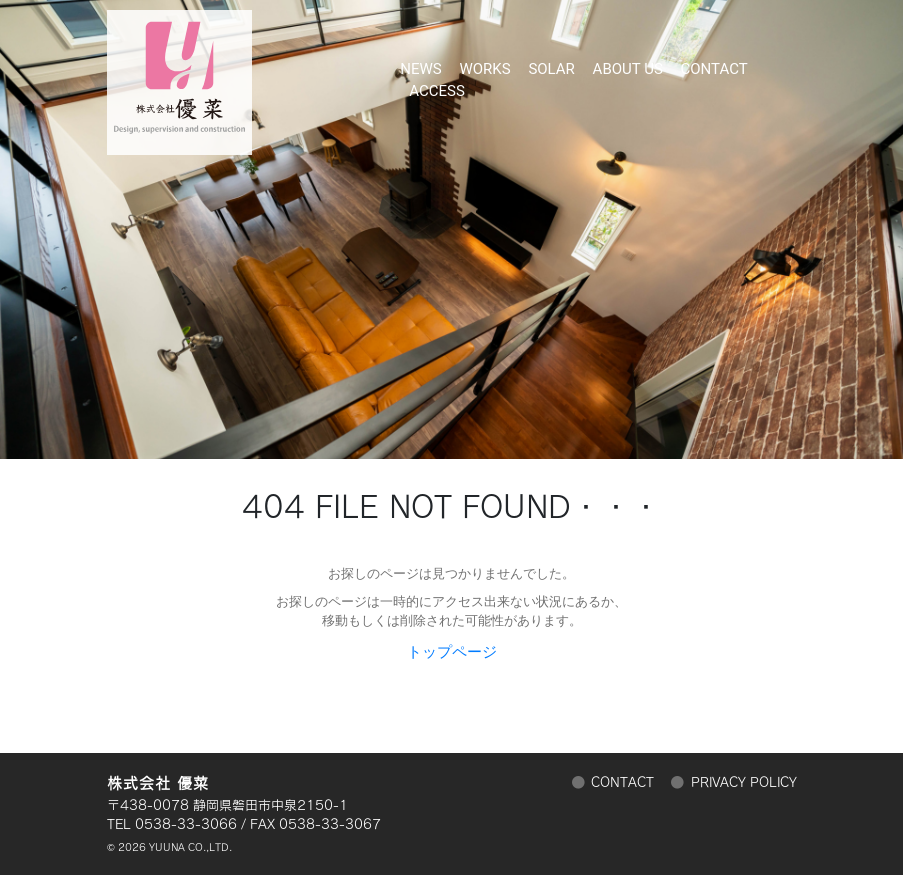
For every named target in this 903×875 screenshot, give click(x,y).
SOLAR (551, 62)
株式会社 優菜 (179, 72)
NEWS (420, 62)
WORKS (484, 62)
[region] (451, 229)
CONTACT (714, 62)
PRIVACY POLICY (744, 782)
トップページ (452, 652)
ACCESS (437, 77)
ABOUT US (628, 62)
